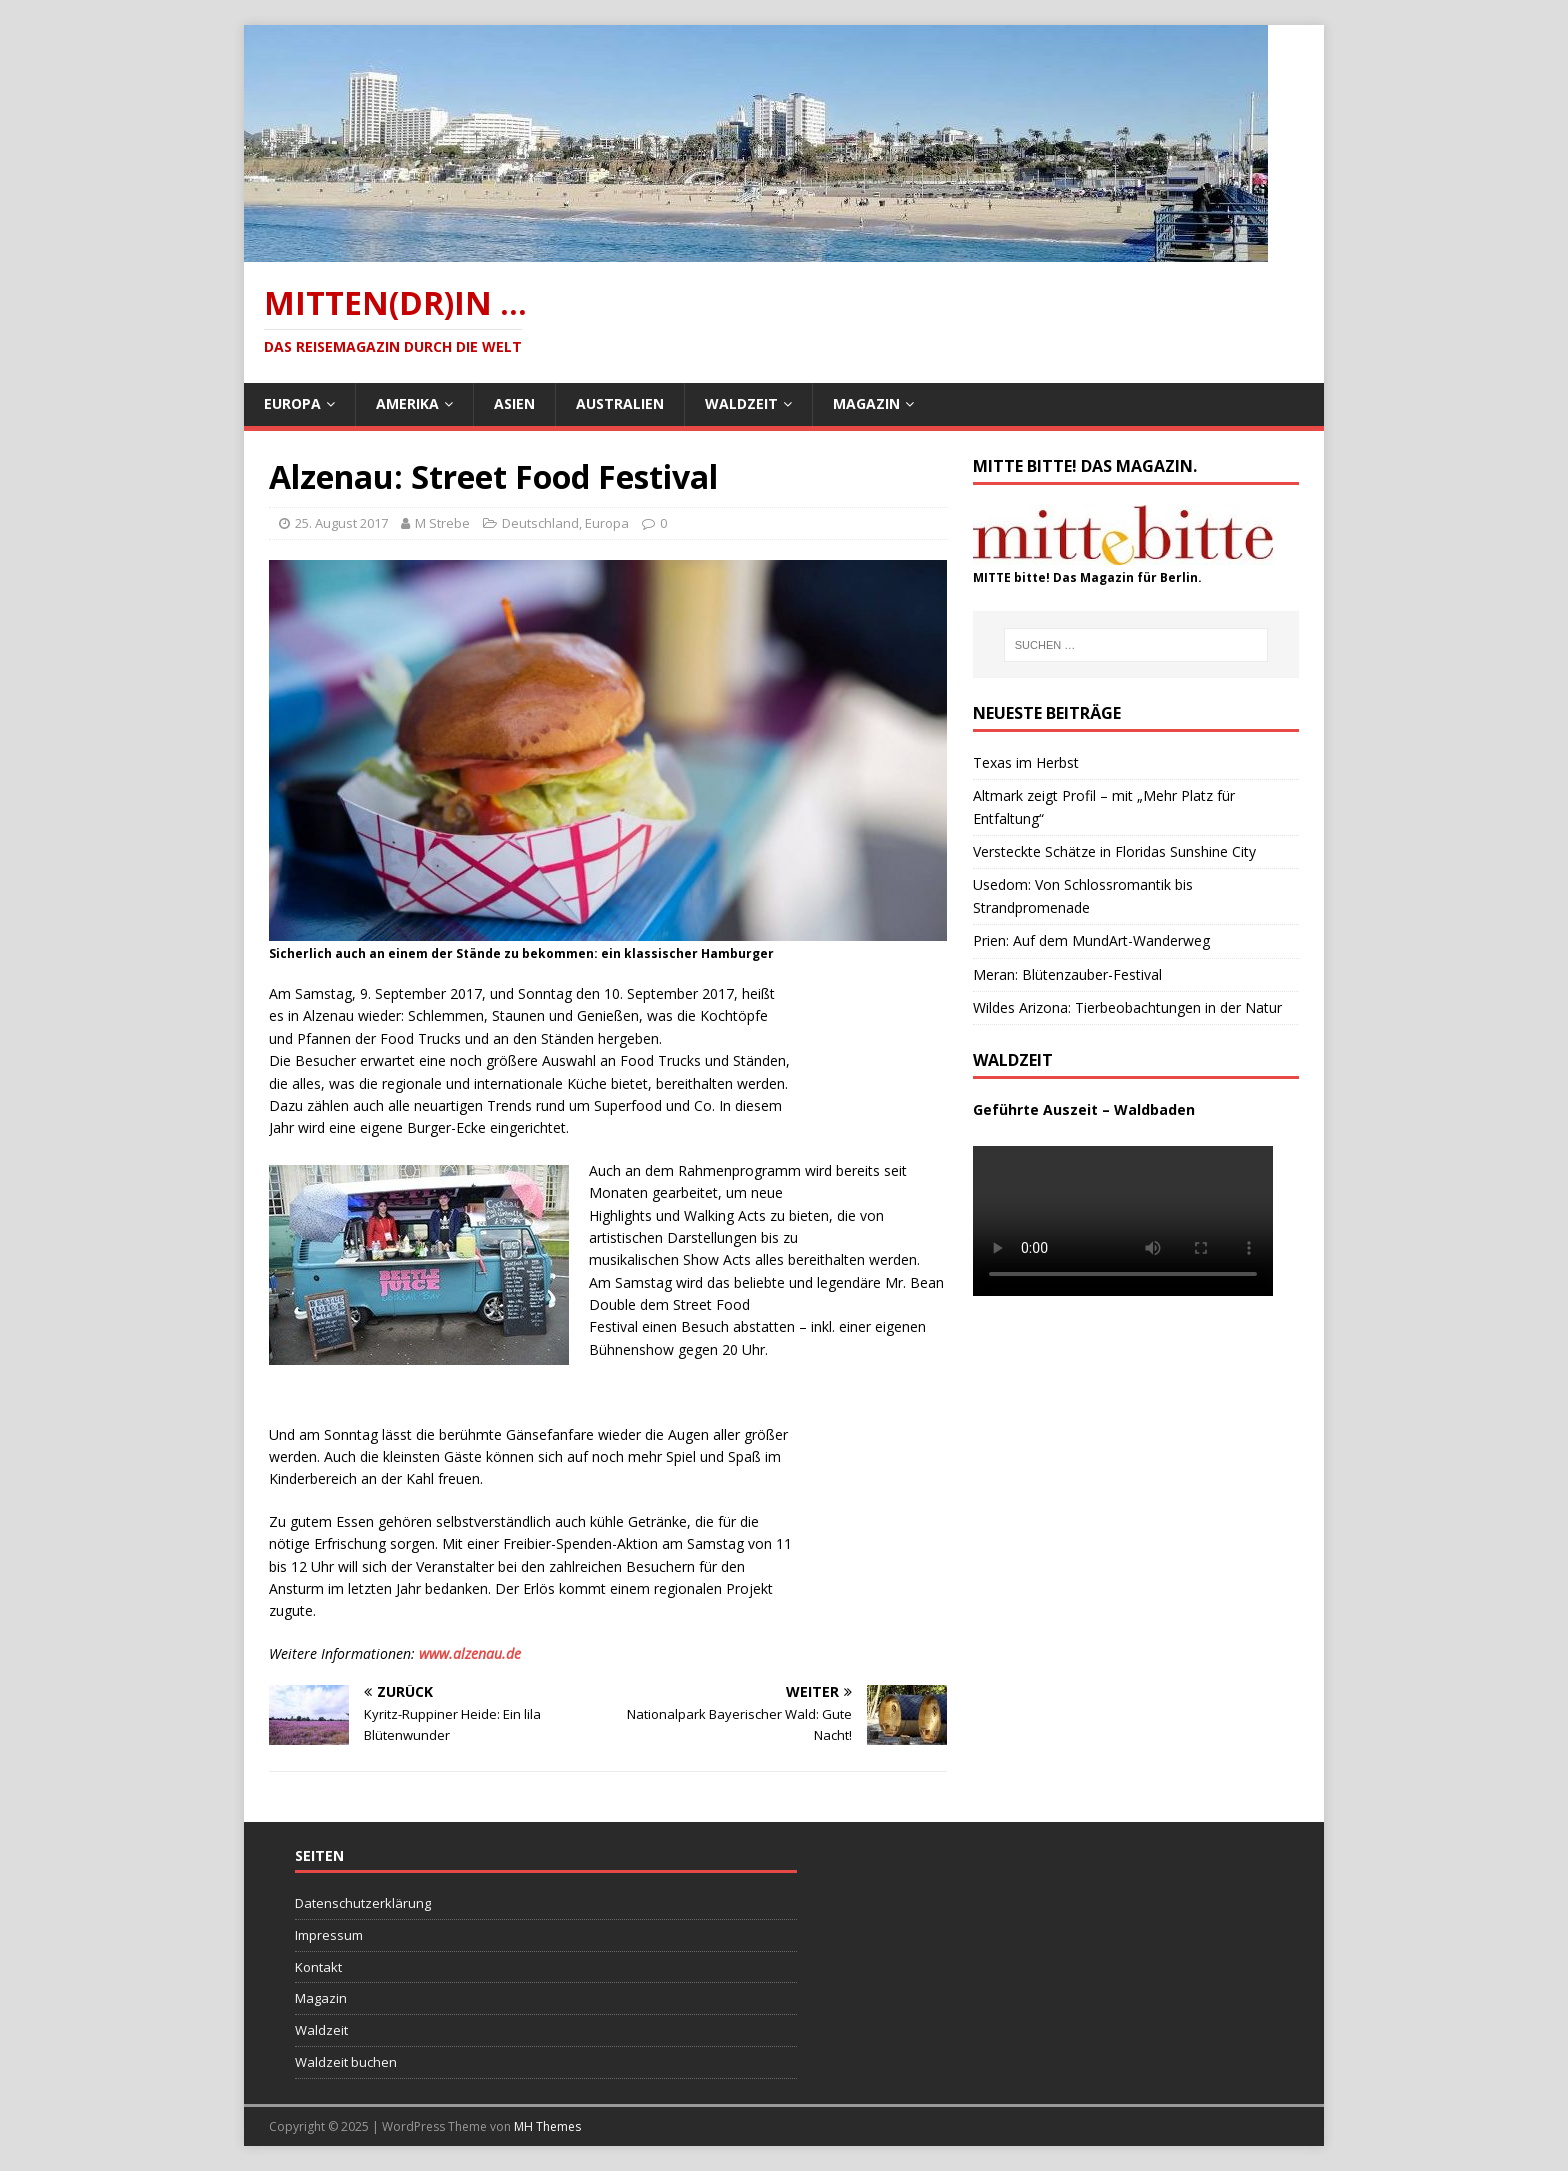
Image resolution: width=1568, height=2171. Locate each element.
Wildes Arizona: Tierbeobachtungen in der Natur (1127, 1007)
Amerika (407, 403)
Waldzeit (741, 403)
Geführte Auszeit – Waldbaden (1084, 1109)
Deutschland (540, 523)
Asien (514, 403)
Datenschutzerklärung (363, 1903)
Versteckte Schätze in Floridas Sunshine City (1114, 851)
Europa (292, 403)
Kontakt (318, 1967)
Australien (620, 403)
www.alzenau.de (470, 1653)
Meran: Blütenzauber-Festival (1067, 974)
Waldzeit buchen (346, 2062)
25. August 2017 (341, 523)
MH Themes (547, 2126)
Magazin (866, 403)
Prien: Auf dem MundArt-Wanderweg (1091, 940)
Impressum (329, 1935)
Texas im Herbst (1026, 762)
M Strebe (442, 523)
